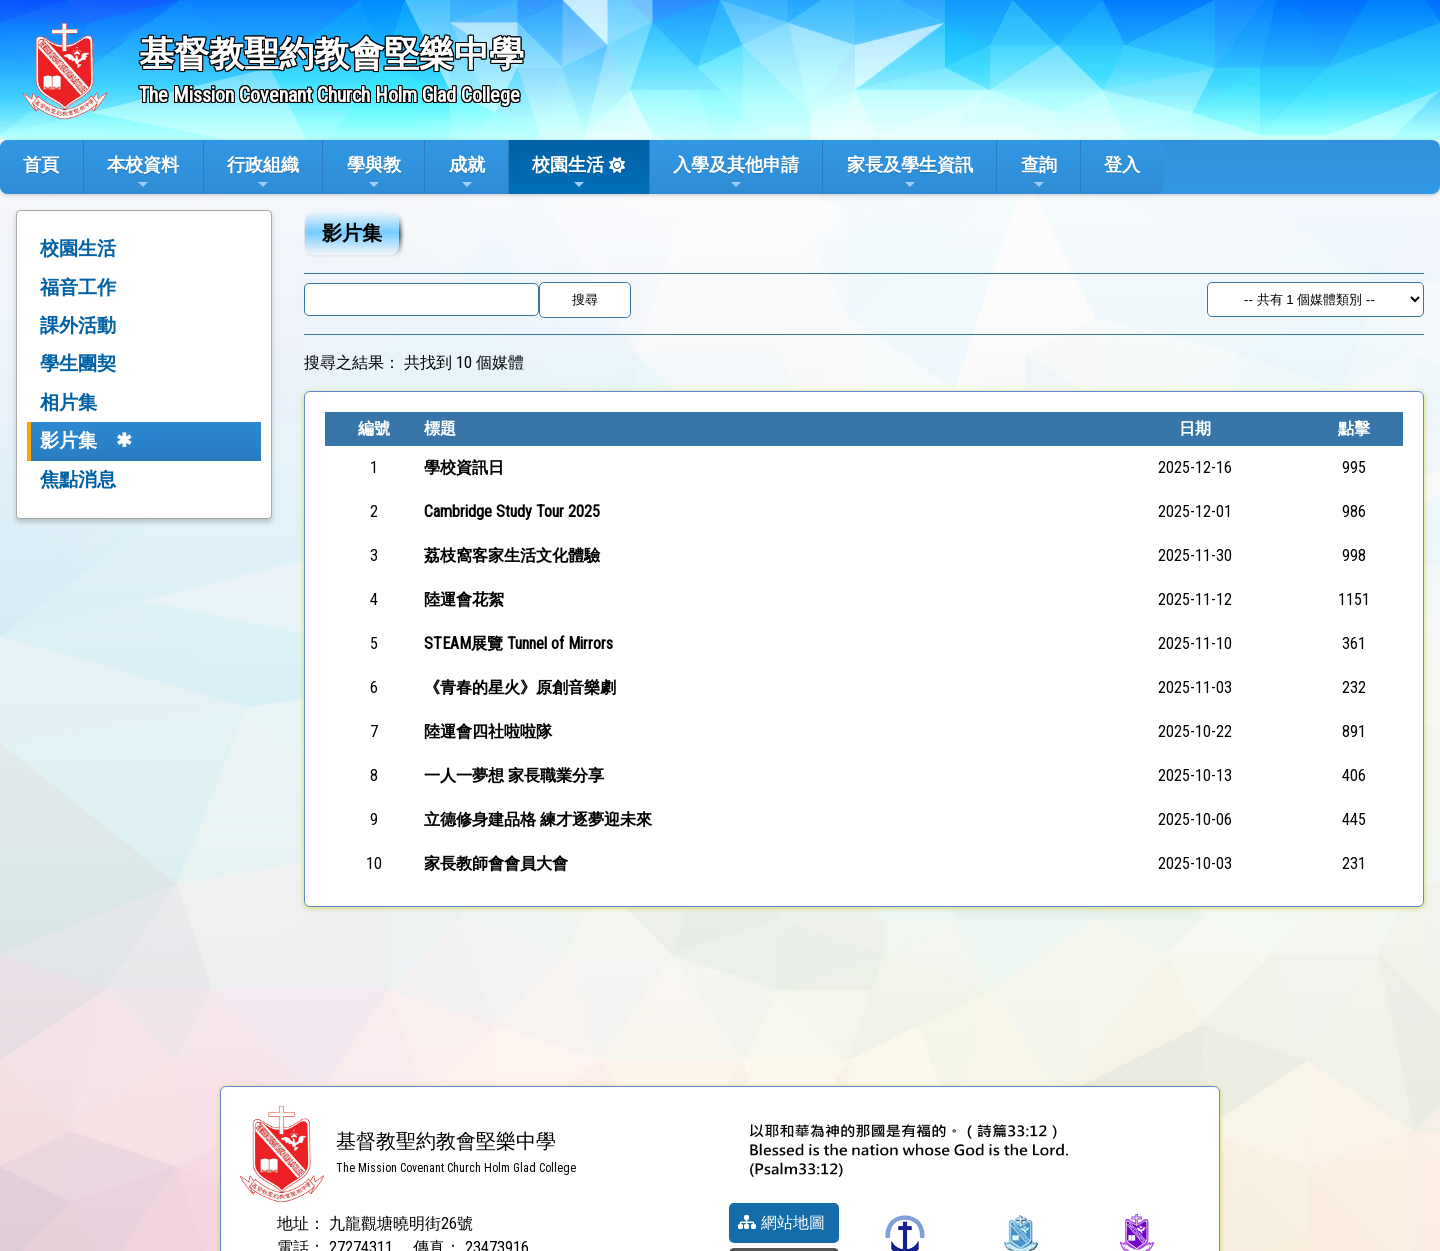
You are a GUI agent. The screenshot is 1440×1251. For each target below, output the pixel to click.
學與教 (374, 173)
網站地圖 (781, 1222)
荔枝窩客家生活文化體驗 (512, 555)
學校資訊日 (464, 467)
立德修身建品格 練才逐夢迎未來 (538, 819)
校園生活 (568, 173)
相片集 (68, 402)
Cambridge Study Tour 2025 (512, 511)
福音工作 (78, 287)
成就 (467, 173)
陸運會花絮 (464, 599)
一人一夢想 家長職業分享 (514, 775)
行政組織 (263, 173)
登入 (1122, 164)
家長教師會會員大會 (496, 863)
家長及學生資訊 (910, 173)
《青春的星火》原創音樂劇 (520, 687)
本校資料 (143, 173)
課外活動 (78, 325)
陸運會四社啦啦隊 (488, 731)
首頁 (41, 164)
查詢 (1039, 173)
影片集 (68, 440)
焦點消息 (78, 479)
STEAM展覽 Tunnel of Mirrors (518, 643)
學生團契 (78, 363)
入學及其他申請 (736, 173)
